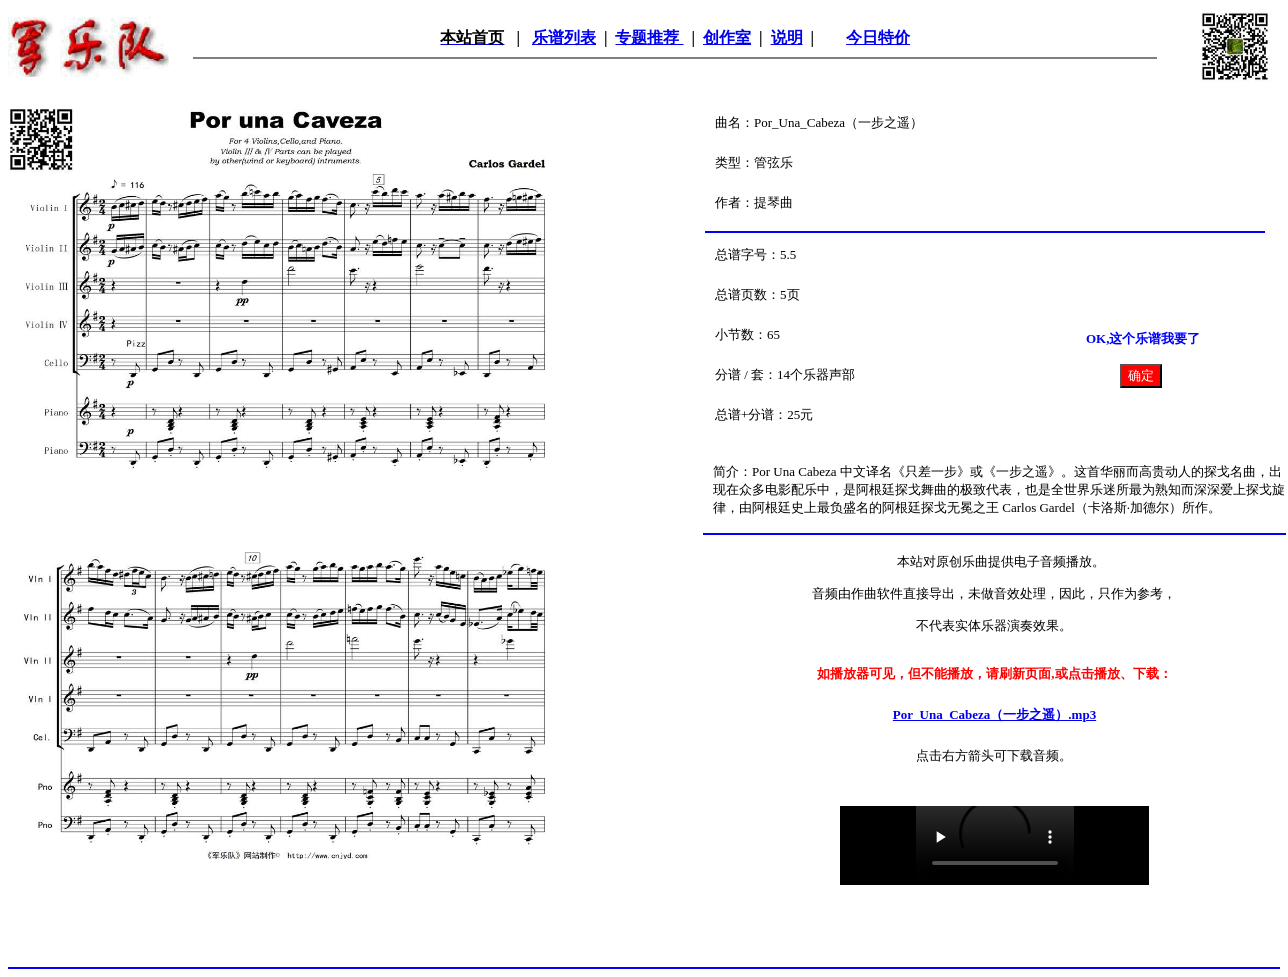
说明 (787, 37)
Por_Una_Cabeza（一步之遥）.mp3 (994, 714)
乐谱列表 (564, 37)
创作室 (727, 37)
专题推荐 (649, 37)
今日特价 (878, 37)
